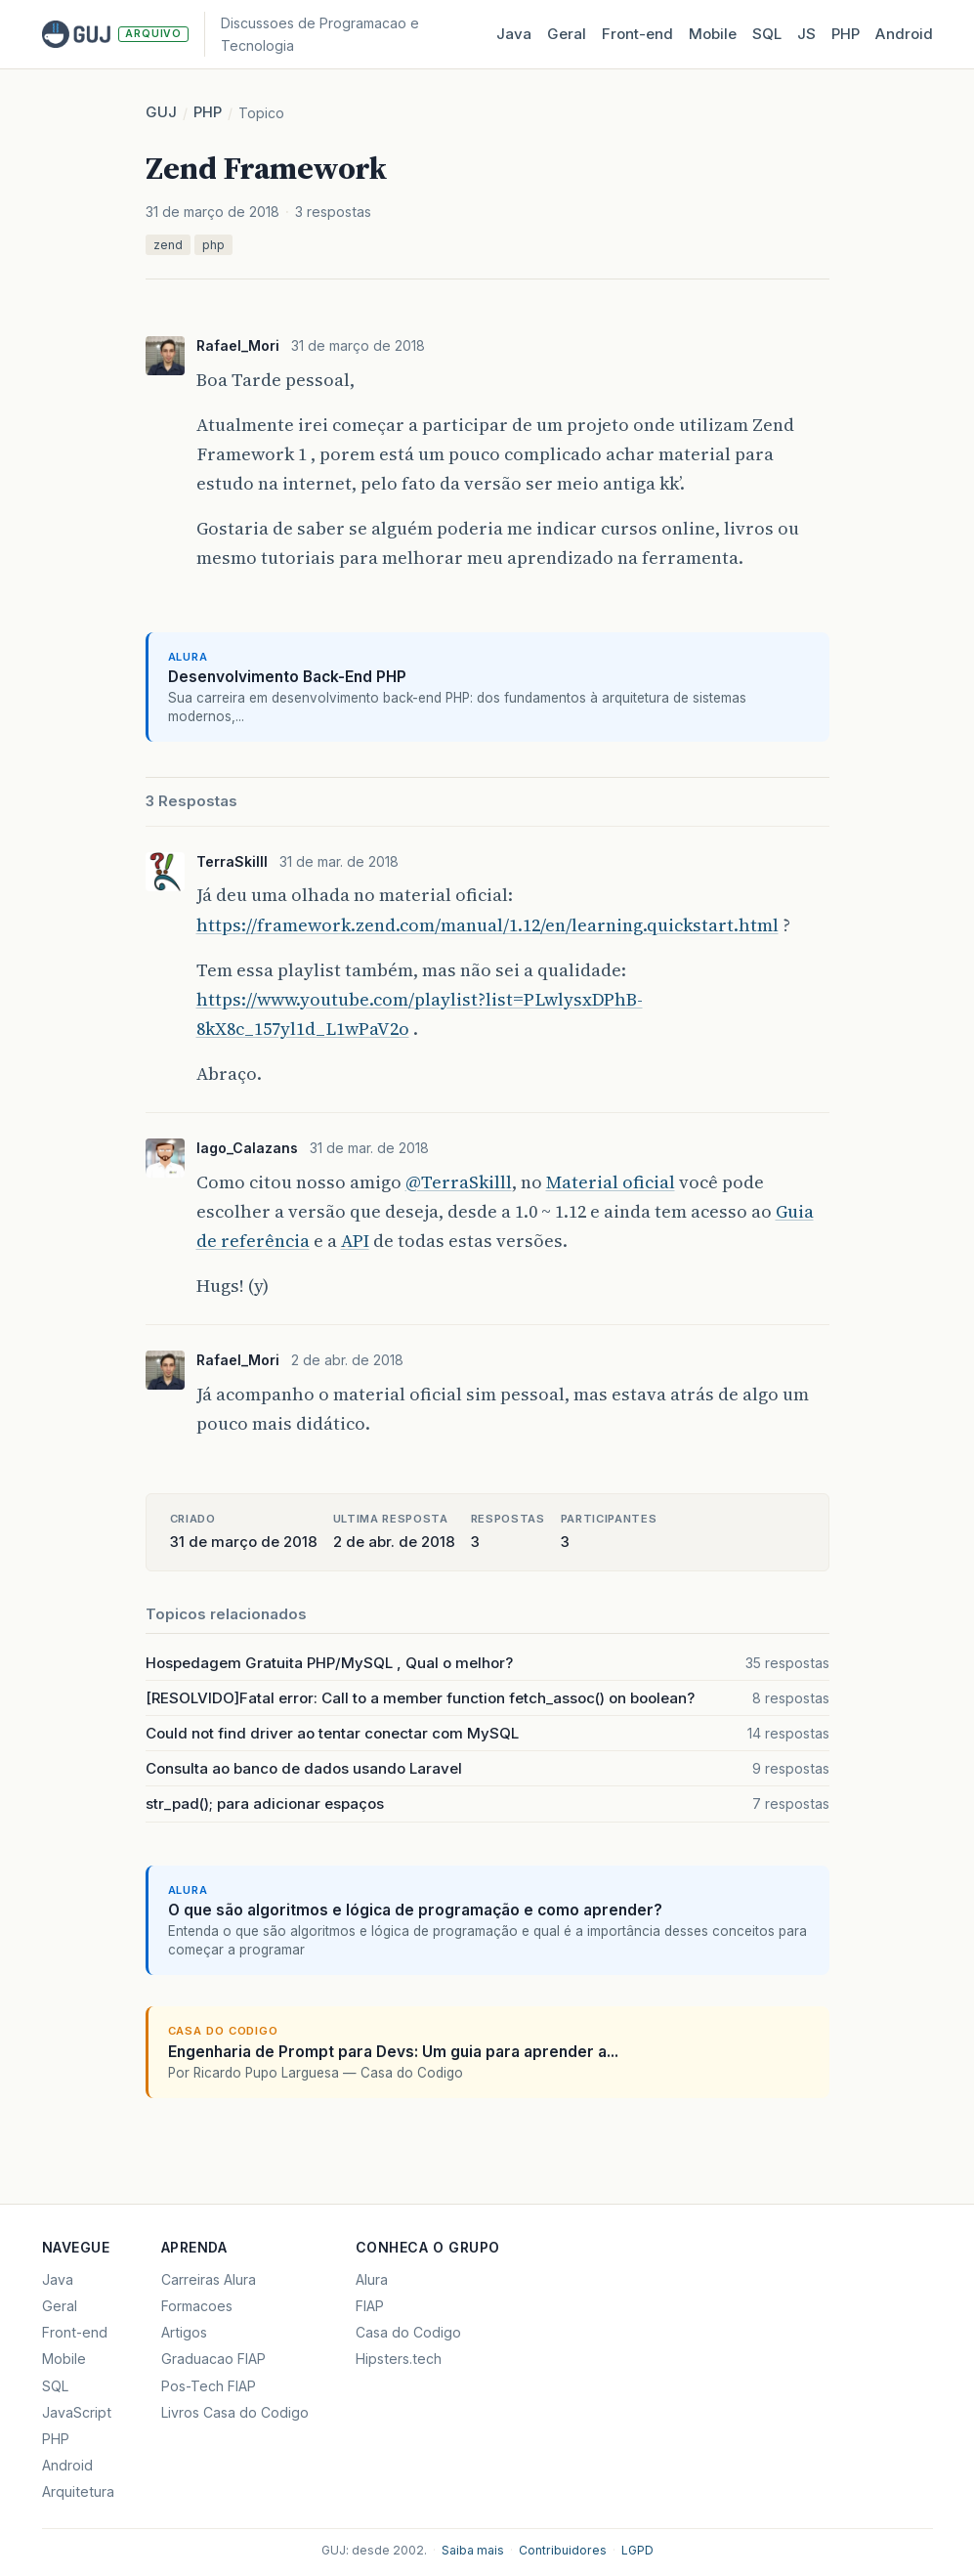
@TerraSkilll (458, 1182)
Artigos (184, 2332)
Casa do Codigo (408, 2332)
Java (513, 33)
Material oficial (610, 1182)
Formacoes (197, 2305)
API (355, 1240)
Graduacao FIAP (213, 2358)
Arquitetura (78, 2491)
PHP (845, 33)
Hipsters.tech (399, 2358)
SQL (767, 33)
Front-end (74, 2332)
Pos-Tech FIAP (208, 2386)
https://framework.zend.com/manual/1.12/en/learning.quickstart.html (487, 925)
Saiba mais (473, 2550)
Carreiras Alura (208, 2279)
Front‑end (637, 33)
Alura (372, 2279)
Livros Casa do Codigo (235, 2412)
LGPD (637, 2550)
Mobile (713, 33)
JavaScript (76, 2412)
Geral (566, 33)
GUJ (161, 112)
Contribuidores (563, 2550)
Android (904, 33)
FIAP (370, 2305)
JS (806, 33)
